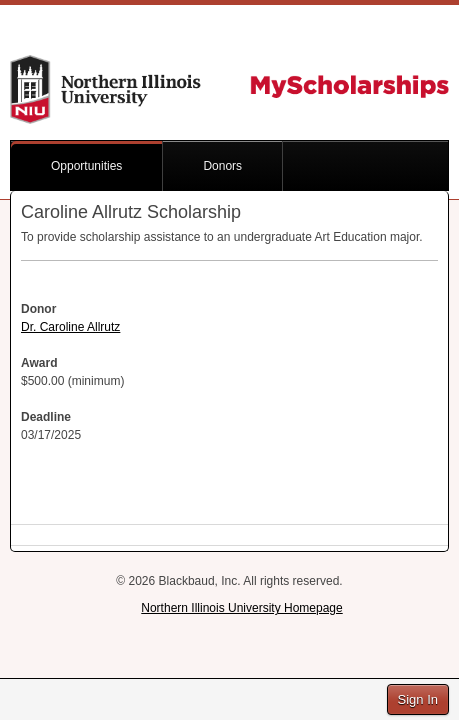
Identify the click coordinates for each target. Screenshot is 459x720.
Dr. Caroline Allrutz (70, 327)
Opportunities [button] (86, 166)
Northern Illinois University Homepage (241, 608)
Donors (222, 166)
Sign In (418, 699)
